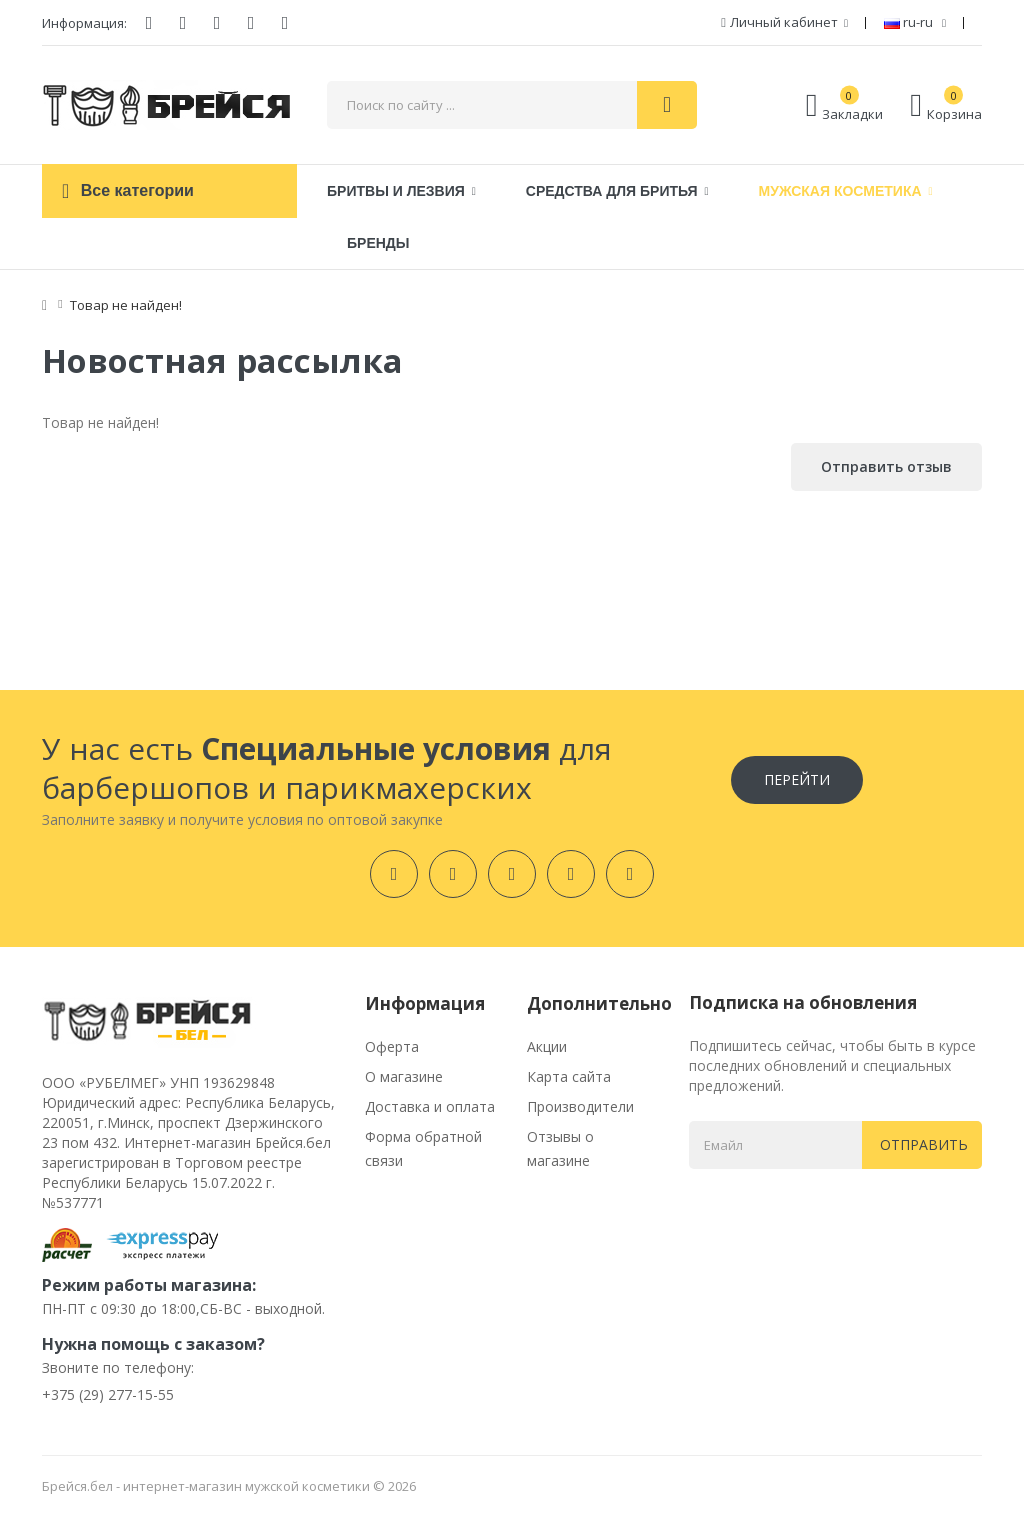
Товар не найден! (126, 305)
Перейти (797, 779)
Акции (547, 1046)
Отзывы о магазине (560, 1148)
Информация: (84, 23)
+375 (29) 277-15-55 (108, 1394)
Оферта (392, 1046)
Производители (580, 1106)
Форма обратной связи (423, 1148)
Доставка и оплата (430, 1106)
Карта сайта (569, 1076)
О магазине (404, 1076)
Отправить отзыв (886, 466)
